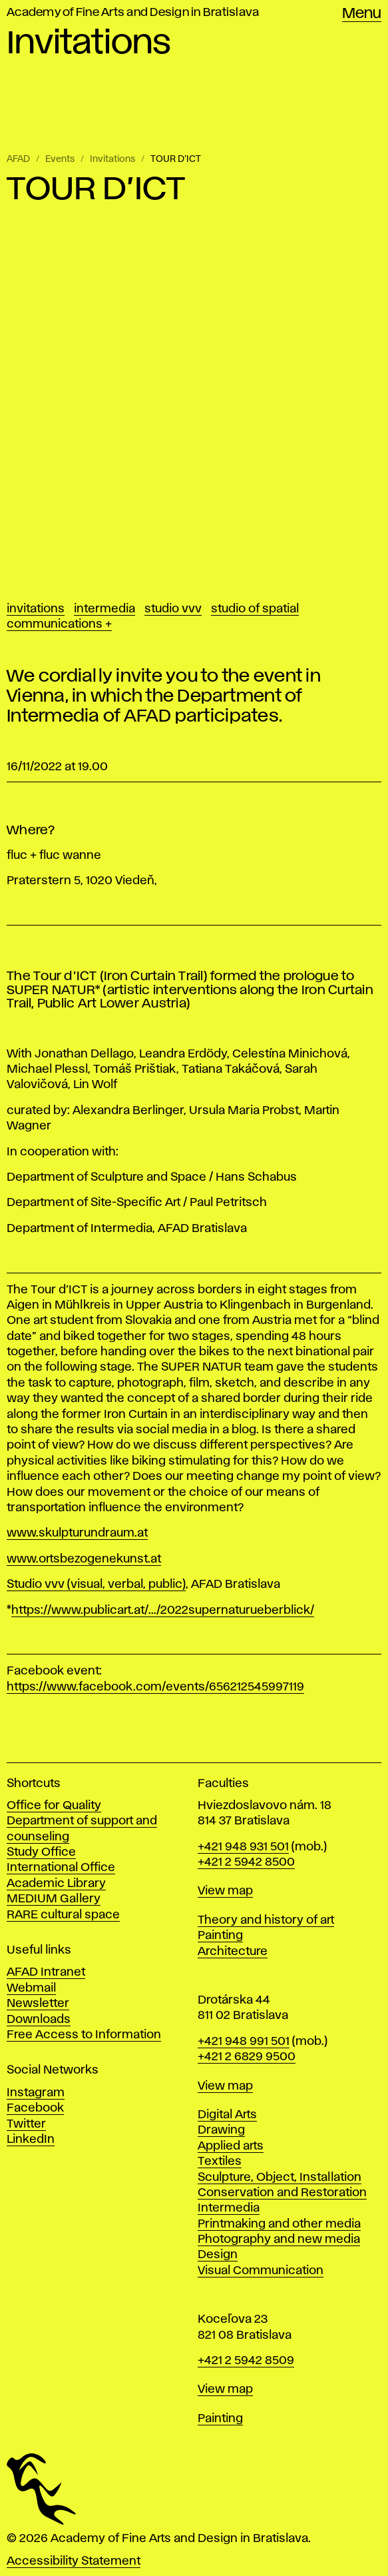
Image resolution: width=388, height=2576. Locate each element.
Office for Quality (54, 1805)
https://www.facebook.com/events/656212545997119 (155, 1687)
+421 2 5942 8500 (246, 1862)
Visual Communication (260, 2270)
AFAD (18, 159)
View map (225, 1891)
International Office (61, 1867)
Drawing (221, 2130)
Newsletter (38, 2003)
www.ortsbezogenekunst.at (84, 1559)
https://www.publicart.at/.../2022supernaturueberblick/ (162, 1610)
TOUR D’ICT (175, 159)
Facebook (35, 2108)
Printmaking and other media (279, 2224)
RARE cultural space (63, 1915)
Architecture (233, 1951)
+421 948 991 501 (244, 2041)
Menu (361, 14)
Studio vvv (173, 609)
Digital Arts (227, 2115)
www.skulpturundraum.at (77, 1533)
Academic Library (56, 1883)
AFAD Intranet (46, 1972)
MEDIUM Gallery (53, 1899)
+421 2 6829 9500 (246, 2057)
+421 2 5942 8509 (246, 2360)
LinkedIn (31, 2139)
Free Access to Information (84, 2035)
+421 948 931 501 (243, 1847)
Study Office (41, 1852)
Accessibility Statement (73, 2561)
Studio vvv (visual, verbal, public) (96, 1584)
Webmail (31, 1988)
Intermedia (104, 609)
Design (218, 2255)
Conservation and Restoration (282, 2193)
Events (60, 159)
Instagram (36, 2093)
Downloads (39, 2019)
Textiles (220, 2161)
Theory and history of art (266, 1920)
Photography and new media (279, 2239)
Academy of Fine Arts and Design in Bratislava (133, 12)
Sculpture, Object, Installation (279, 2177)
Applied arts (231, 2146)
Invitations (112, 159)
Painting (220, 1935)
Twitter (26, 2124)
